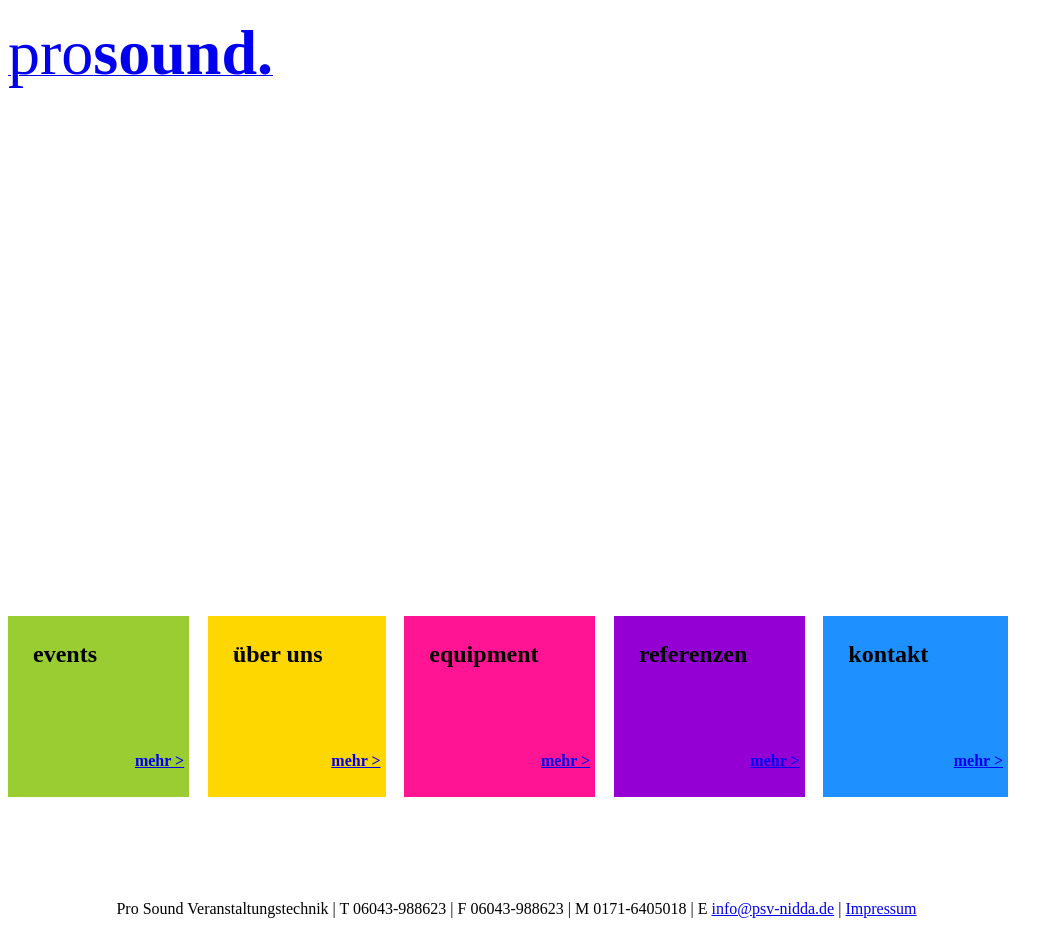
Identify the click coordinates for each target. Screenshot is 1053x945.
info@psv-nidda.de (773, 908)
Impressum (880, 908)
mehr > (159, 760)
